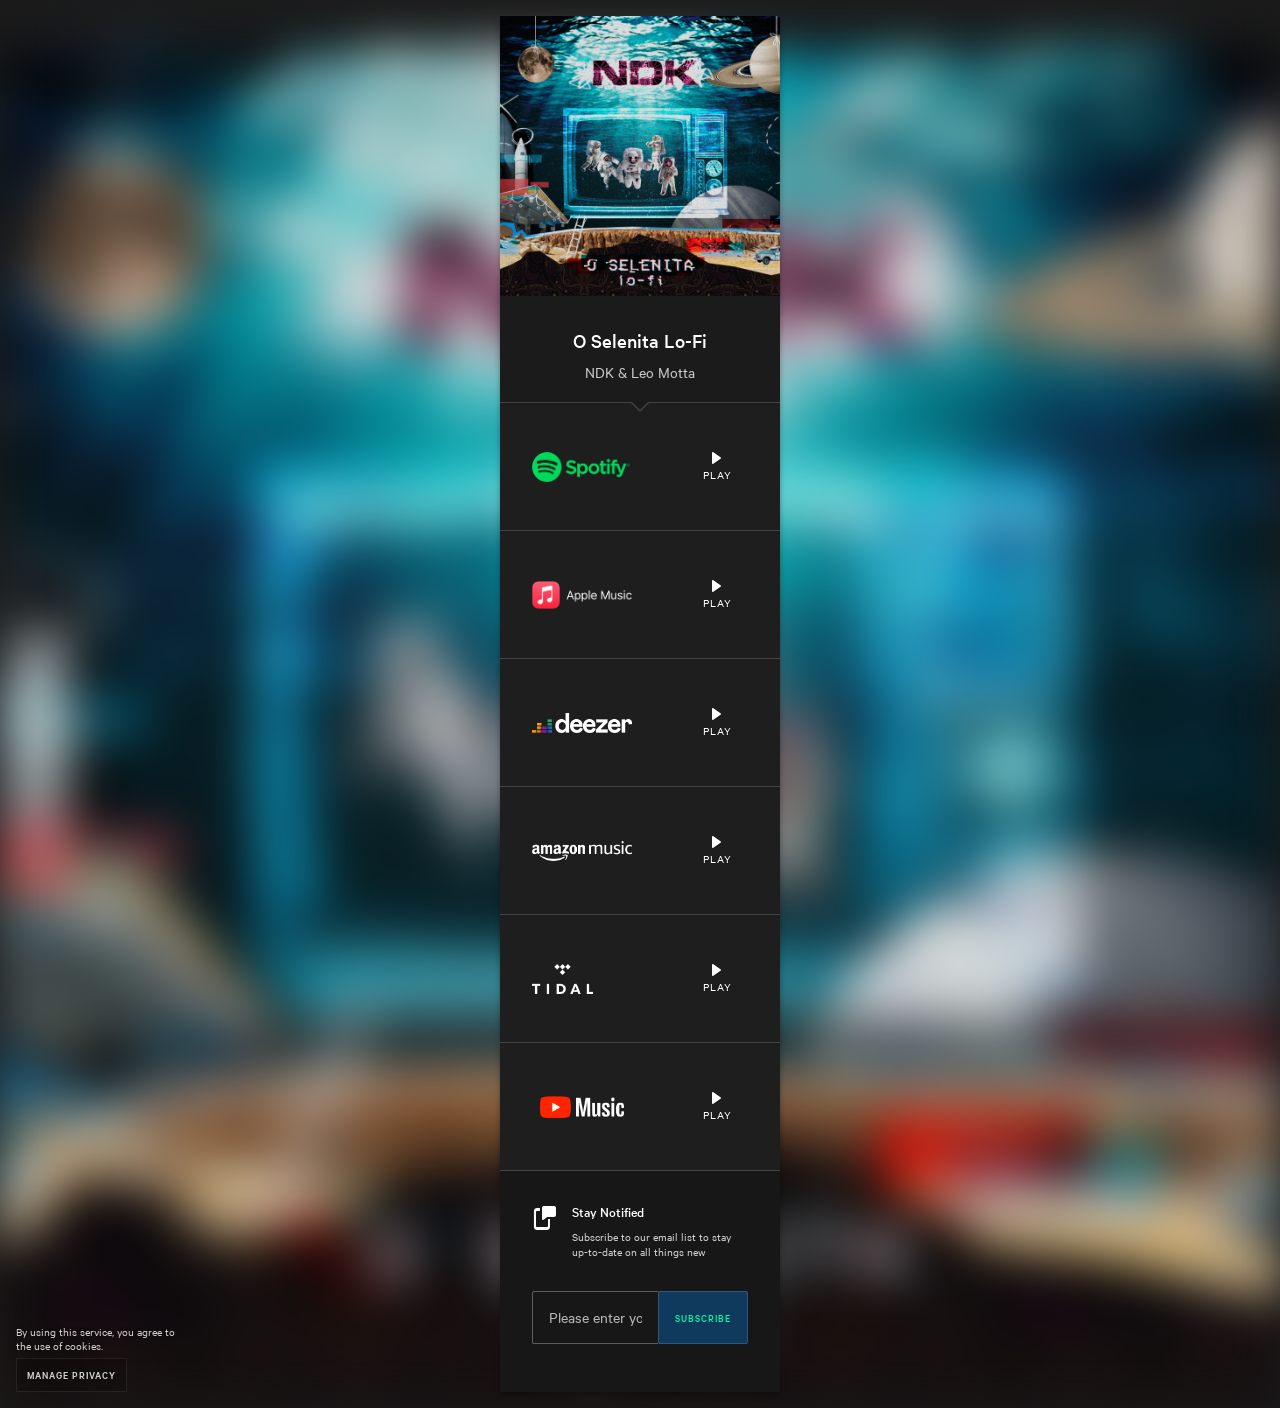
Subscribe (703, 1317)
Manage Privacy (71, 1374)
